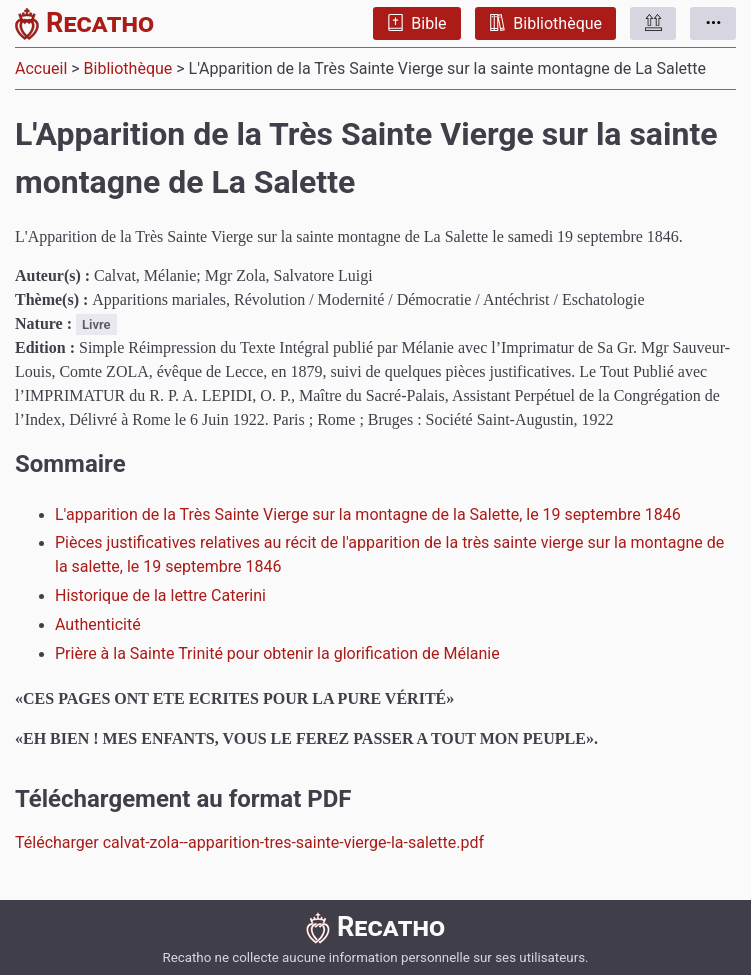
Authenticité (98, 624)
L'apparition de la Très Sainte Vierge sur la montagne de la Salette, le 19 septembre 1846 (368, 514)
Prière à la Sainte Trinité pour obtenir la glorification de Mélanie (277, 653)
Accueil (41, 68)
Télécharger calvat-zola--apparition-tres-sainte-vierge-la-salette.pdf (249, 842)
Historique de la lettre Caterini (160, 595)
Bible (416, 23)
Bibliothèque (545, 23)
